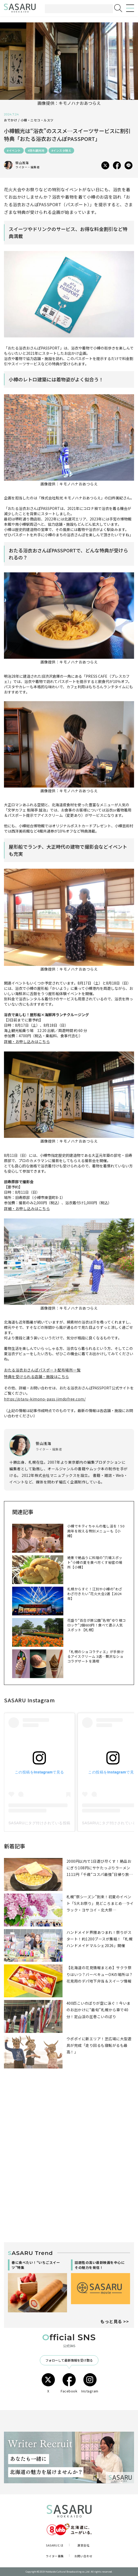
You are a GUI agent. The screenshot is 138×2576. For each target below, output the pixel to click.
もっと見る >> (114, 2321)
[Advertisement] (69, 2125)
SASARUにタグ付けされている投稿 (39, 1823)
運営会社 (83, 2545)
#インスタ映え (61, 150)
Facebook (69, 2383)
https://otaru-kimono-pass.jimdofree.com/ (44, 1399)
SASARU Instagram (29, 1700)
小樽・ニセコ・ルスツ (37, 120)
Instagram (89, 2383)
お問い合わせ (83, 2556)
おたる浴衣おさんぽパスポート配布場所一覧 (42, 1370)
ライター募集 (55, 2556)
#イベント (14, 150)
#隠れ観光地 (36, 150)
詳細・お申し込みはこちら (27, 1041)
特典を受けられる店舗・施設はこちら (36, 1376)
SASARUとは (54, 2545)
